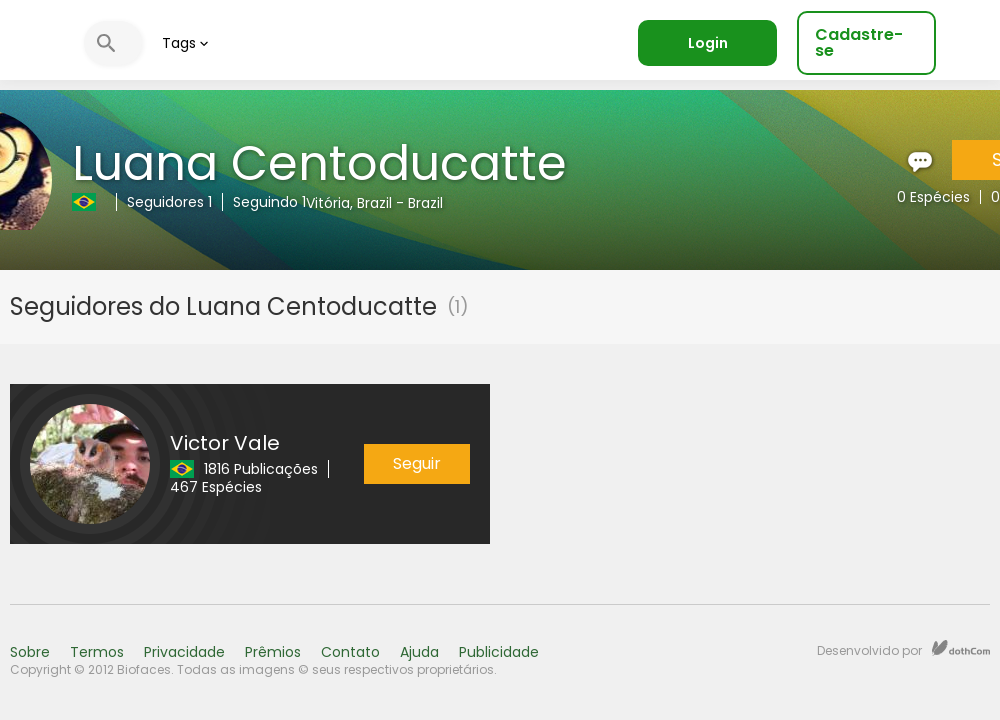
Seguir (417, 463)
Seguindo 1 (269, 202)
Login (708, 43)
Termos (97, 652)
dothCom (961, 648)
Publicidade (499, 652)
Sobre (30, 652)
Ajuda (419, 652)
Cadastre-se (859, 42)
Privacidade (184, 652)
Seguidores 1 (169, 202)
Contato (350, 652)
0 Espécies (933, 197)
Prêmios (273, 652)
